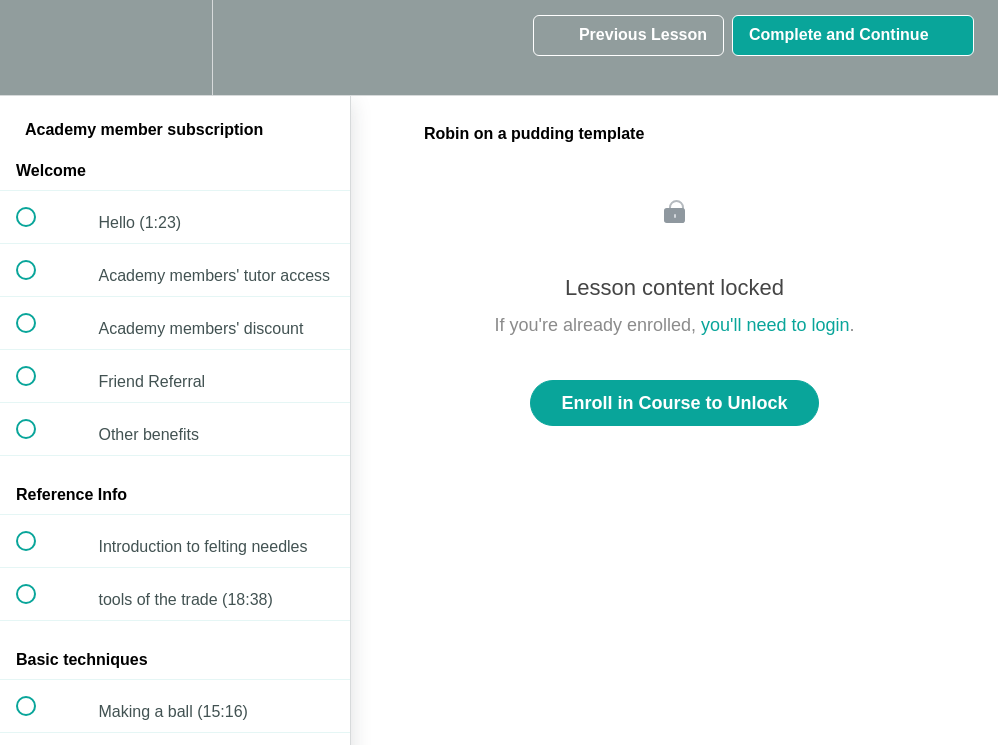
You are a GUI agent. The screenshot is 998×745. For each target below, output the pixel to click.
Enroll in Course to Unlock (674, 403)
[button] (37, 47)
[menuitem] (175, 47)
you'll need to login (775, 325)
